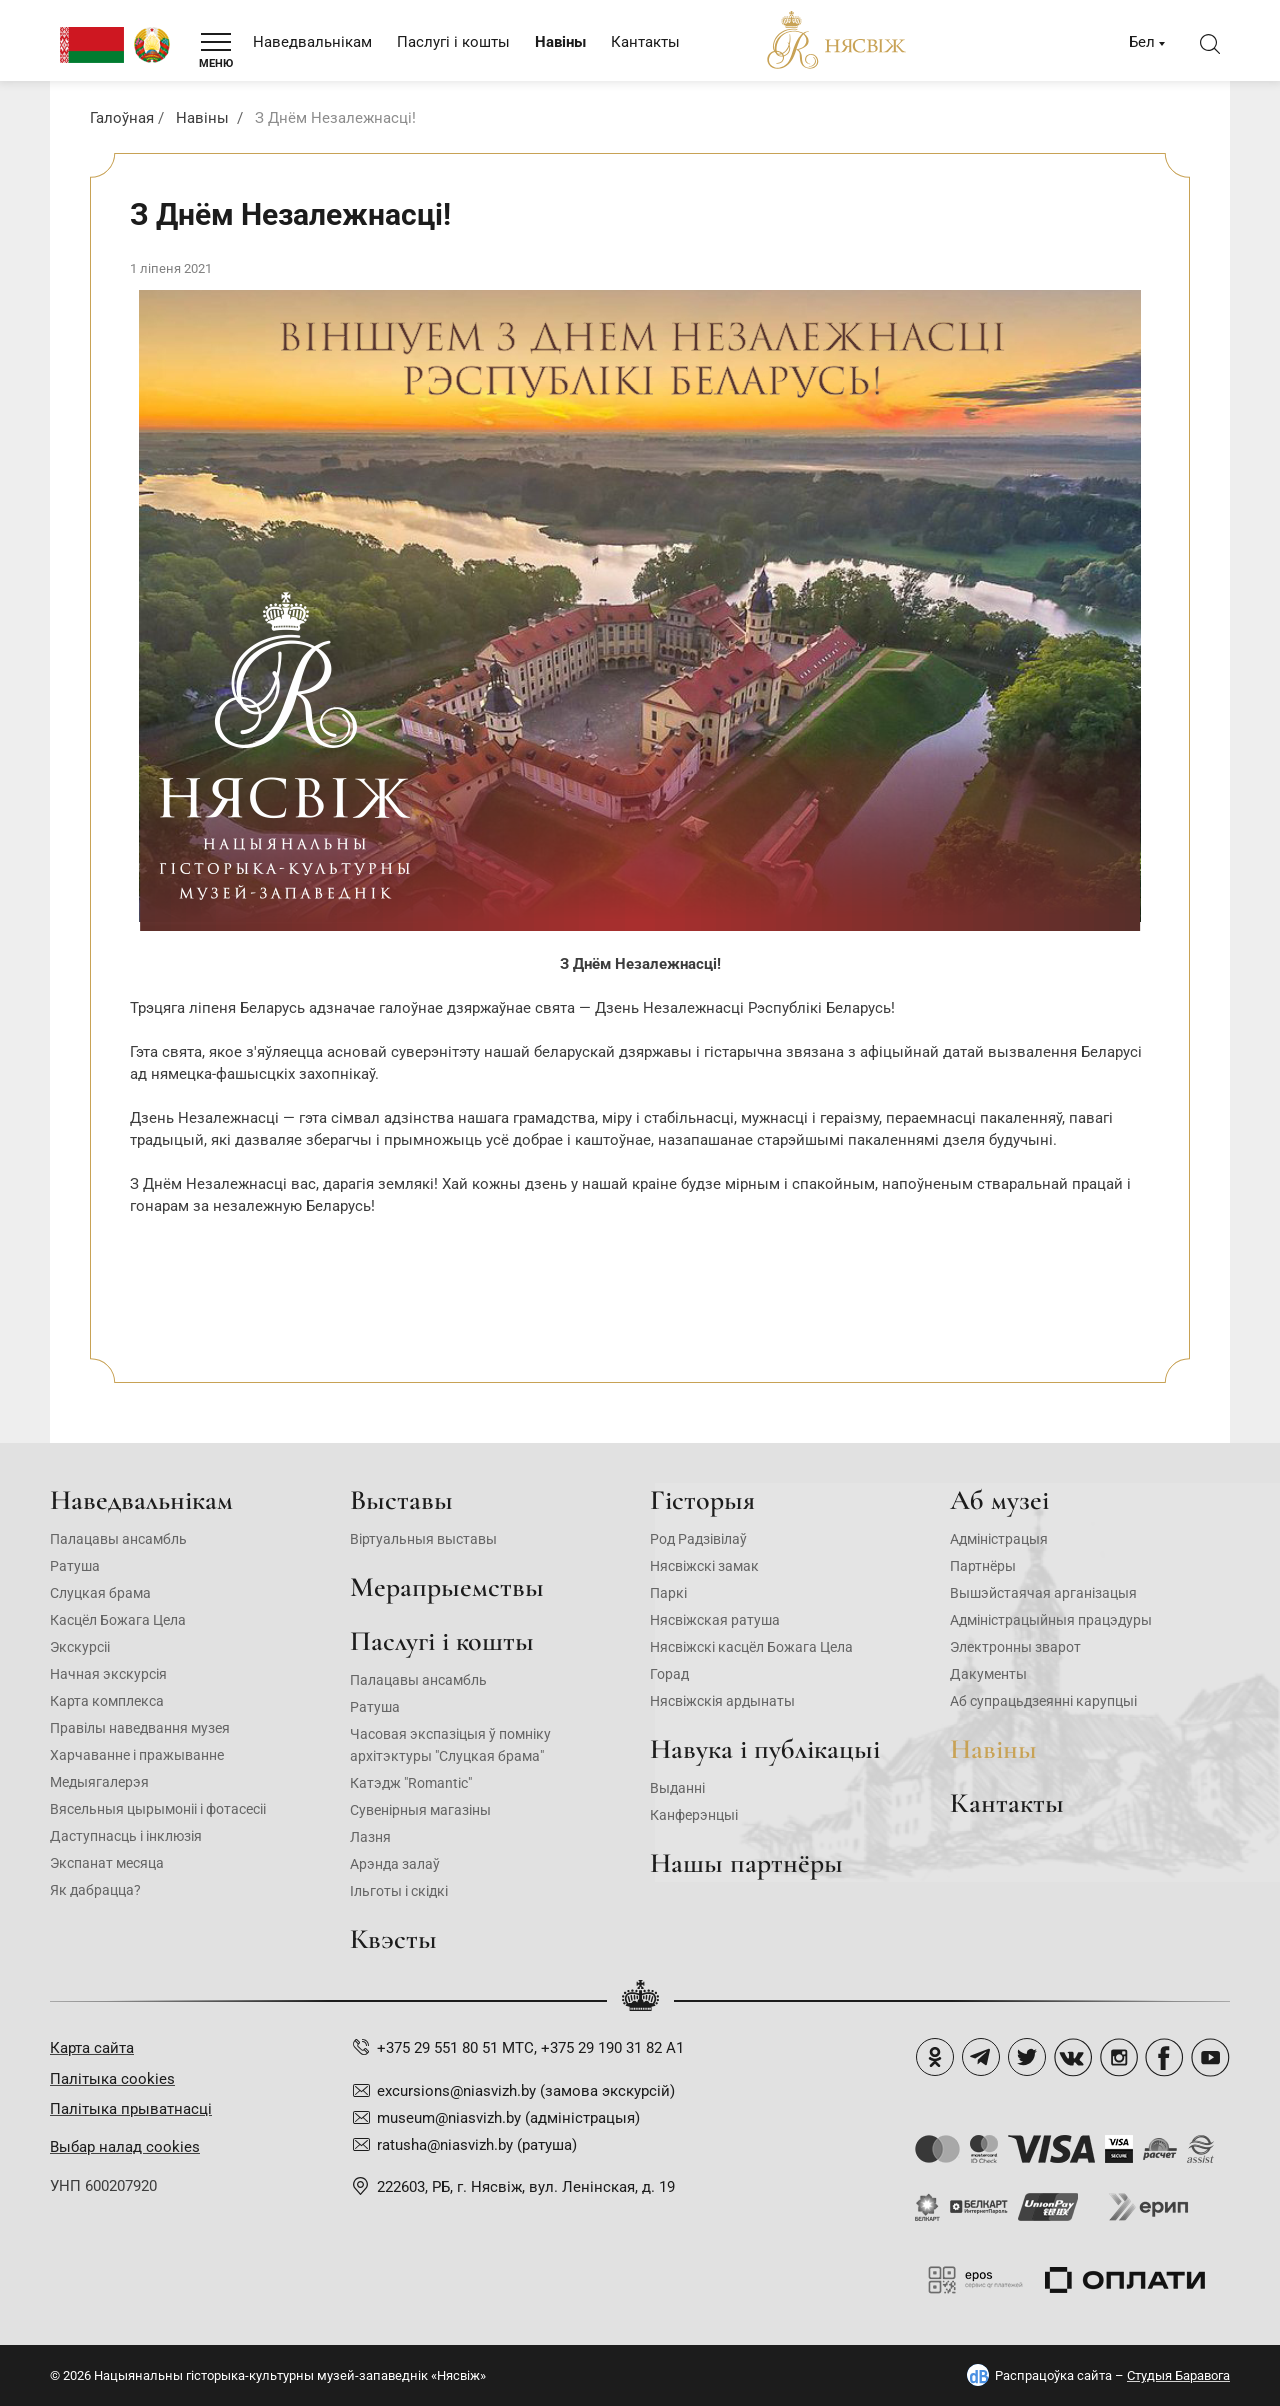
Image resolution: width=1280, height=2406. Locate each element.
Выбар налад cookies (125, 2147)
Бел (1142, 42)
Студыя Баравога (1178, 2375)
